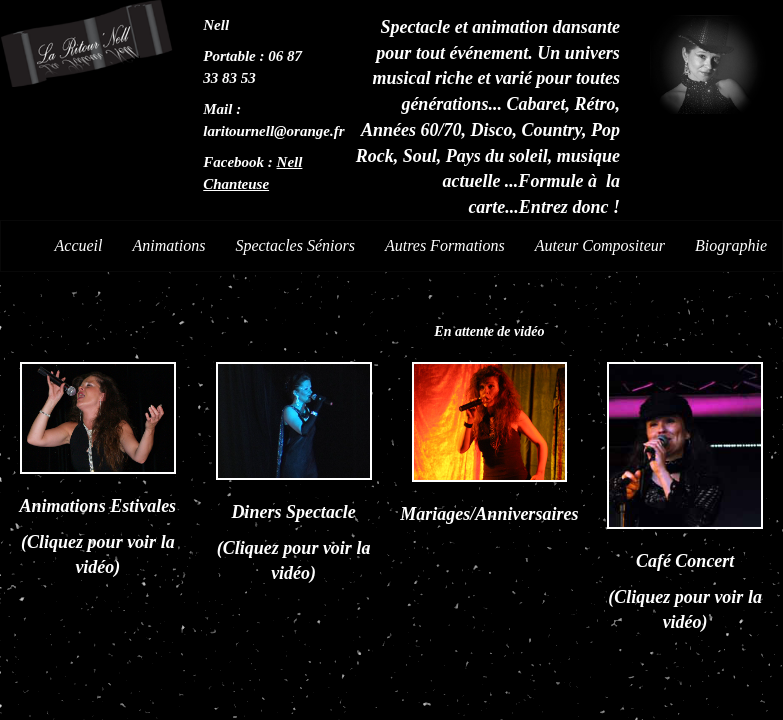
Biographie (731, 245)
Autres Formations (445, 245)
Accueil (79, 245)
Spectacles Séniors (295, 245)
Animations (169, 245)
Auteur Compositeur (600, 245)
